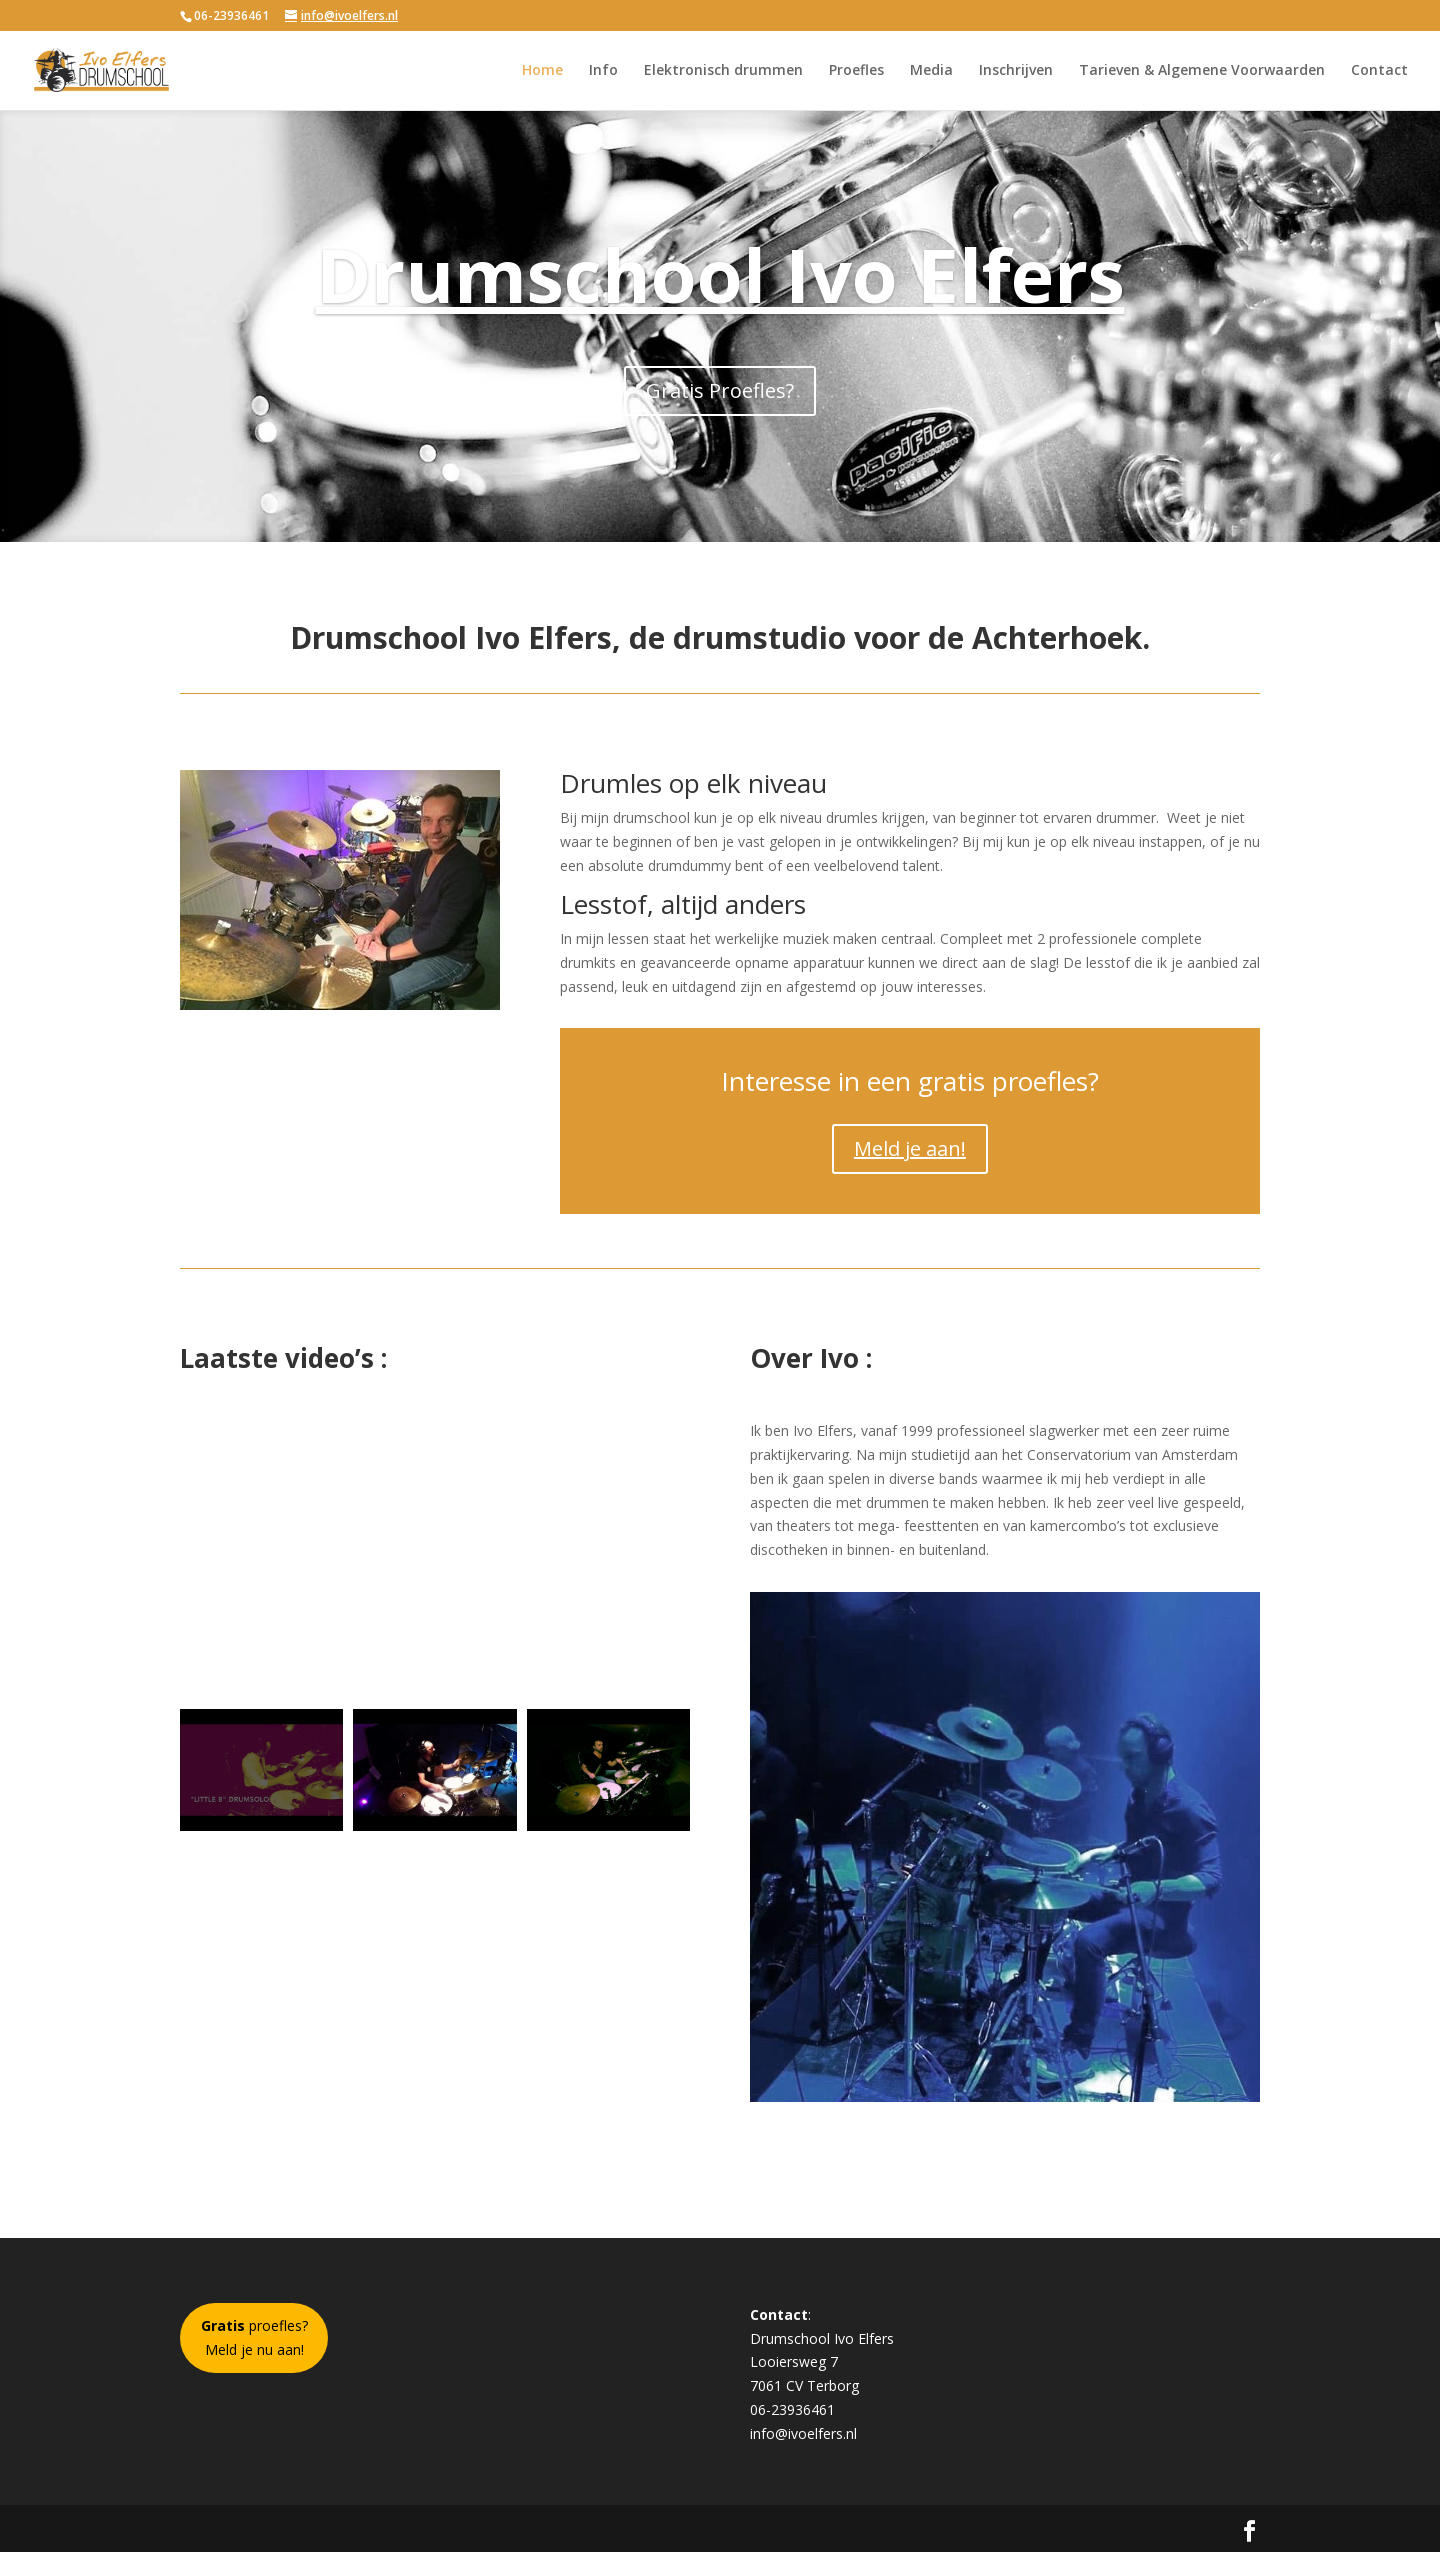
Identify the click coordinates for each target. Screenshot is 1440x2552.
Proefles (856, 71)
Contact (1379, 71)
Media (931, 71)
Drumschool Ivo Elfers (720, 274)
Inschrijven (1016, 71)
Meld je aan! (910, 1148)
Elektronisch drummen (723, 71)
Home (542, 71)
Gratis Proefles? (720, 390)
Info (603, 71)
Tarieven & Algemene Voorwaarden (1202, 71)
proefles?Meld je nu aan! (254, 2337)
